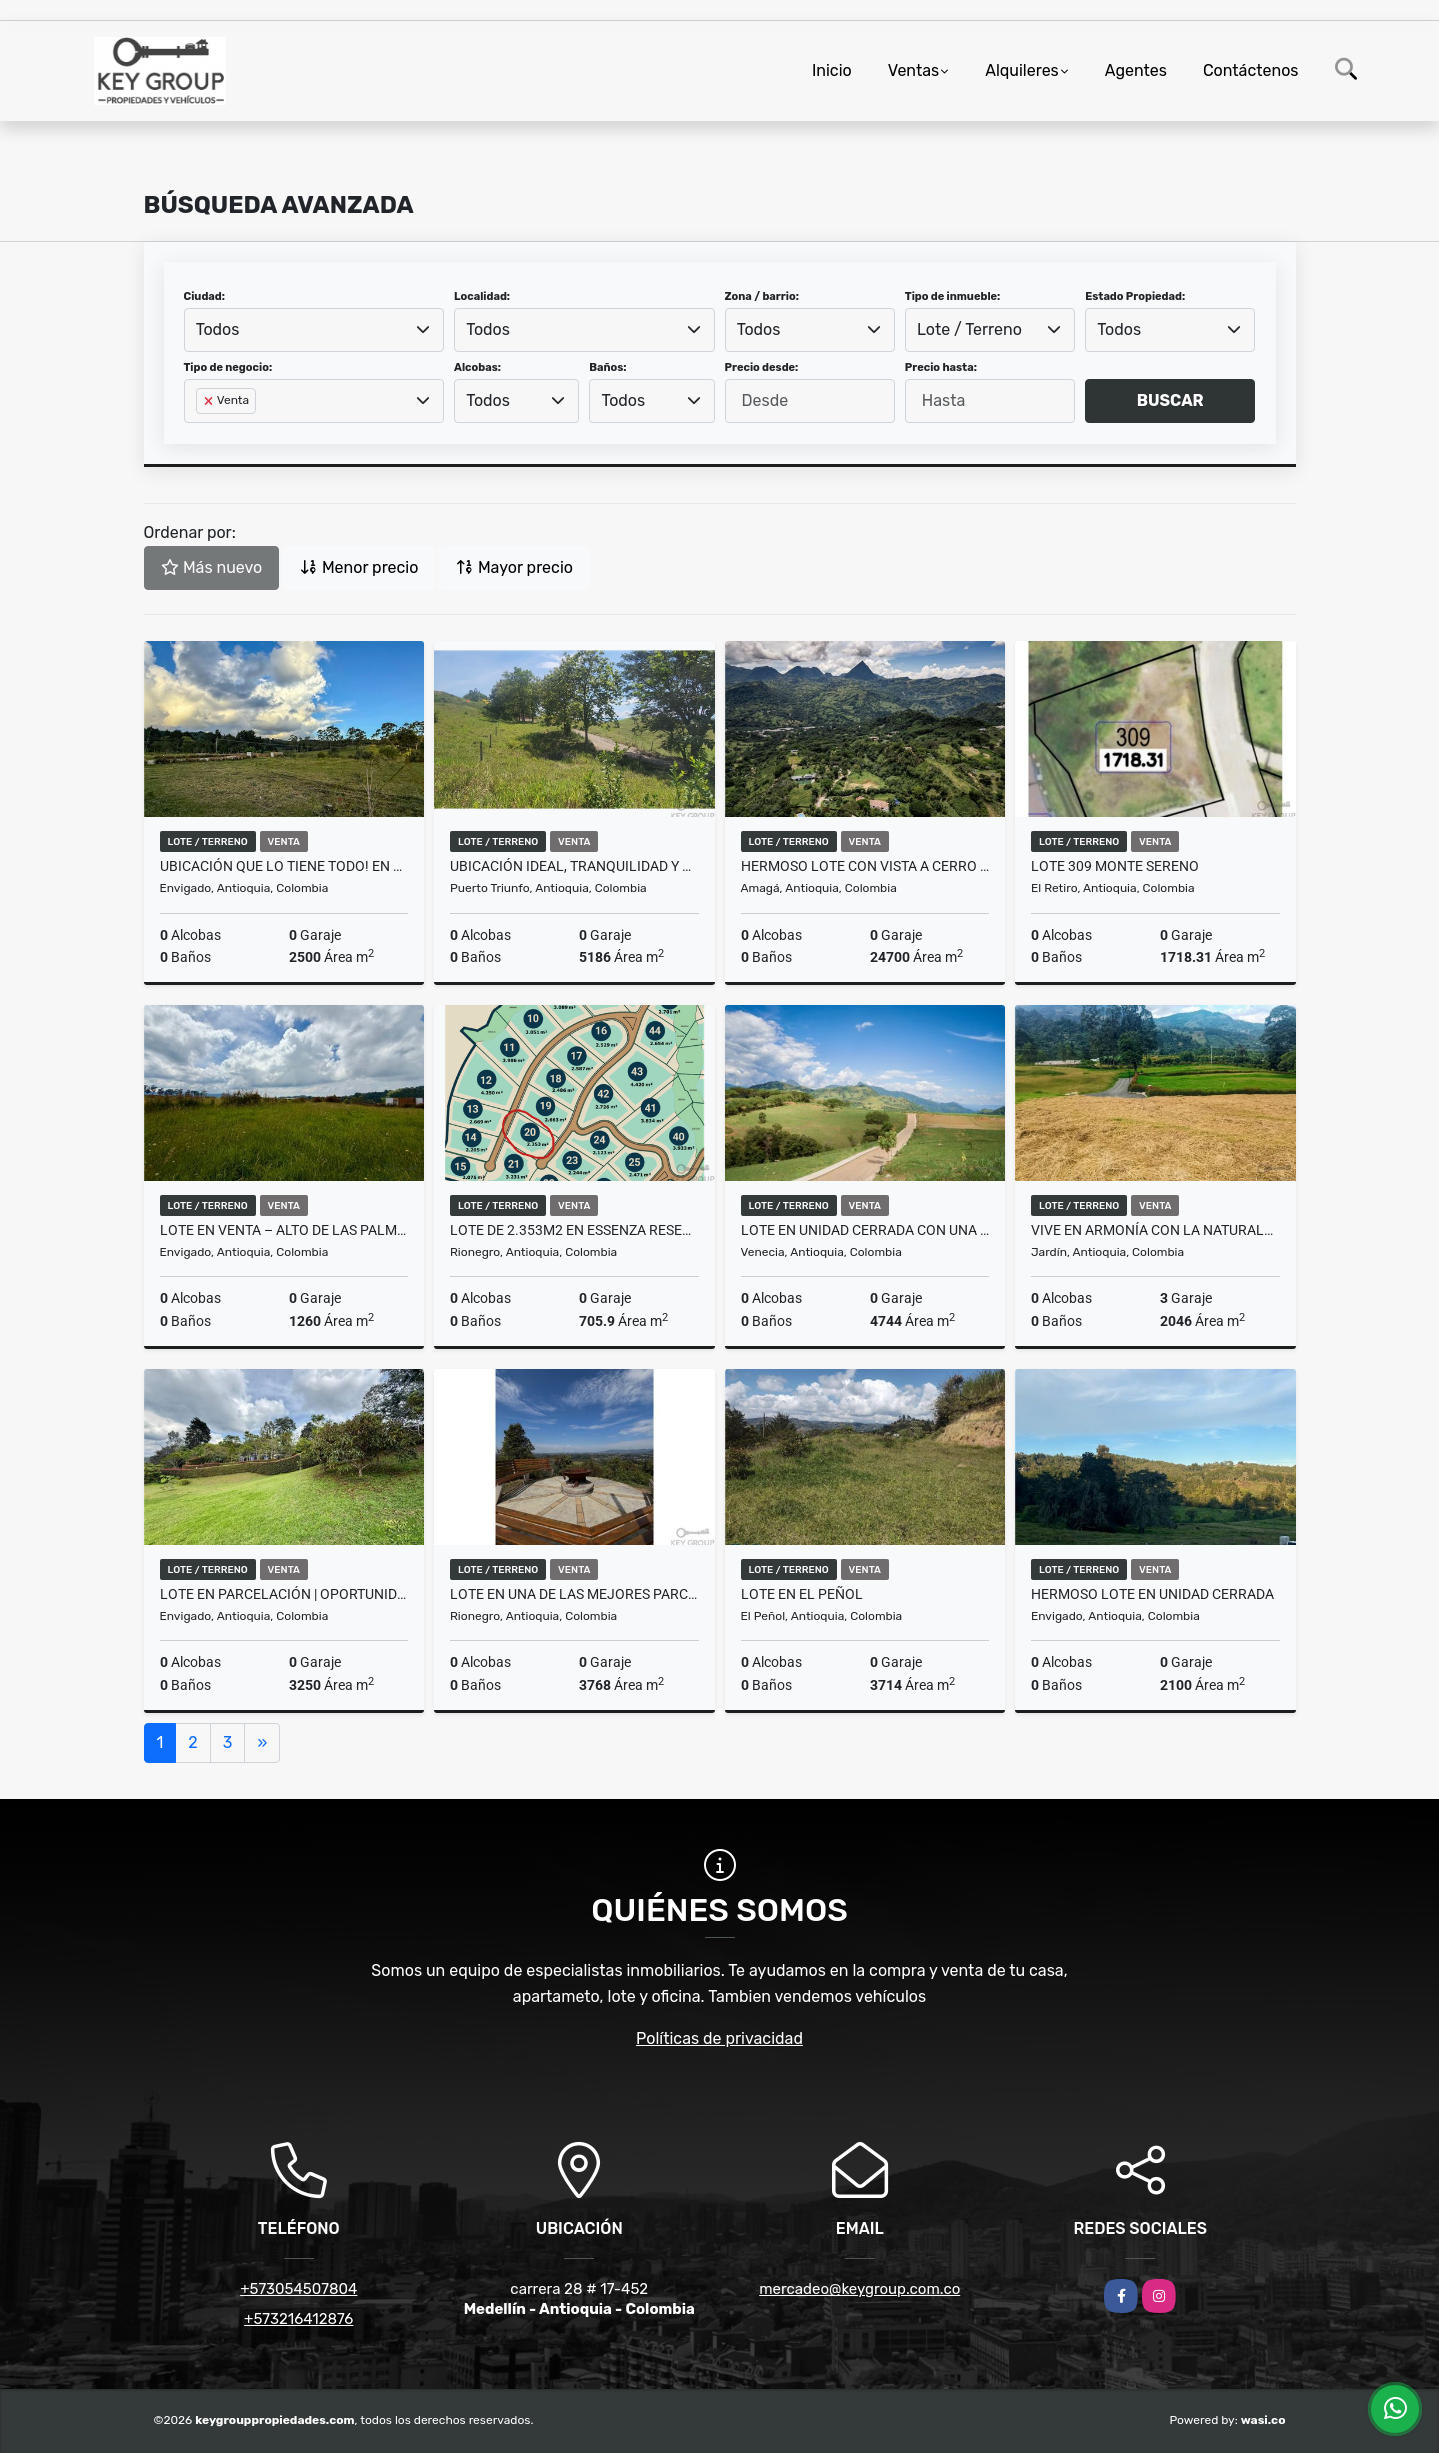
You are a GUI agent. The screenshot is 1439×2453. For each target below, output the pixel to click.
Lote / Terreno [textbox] (969, 329)
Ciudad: (205, 296)
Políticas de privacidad (719, 2038)
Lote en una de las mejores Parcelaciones (574, 1594)
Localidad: (482, 296)
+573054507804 (298, 2289)
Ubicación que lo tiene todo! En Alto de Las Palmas (284, 866)
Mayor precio (514, 567)
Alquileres (1022, 70)
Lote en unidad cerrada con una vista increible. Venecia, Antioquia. (865, 1230)
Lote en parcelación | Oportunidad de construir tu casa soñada (284, 1594)
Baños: (607, 367)
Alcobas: (477, 367)
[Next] (262, 1743)
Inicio (832, 70)
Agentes (1136, 70)
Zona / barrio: (762, 296)
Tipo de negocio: (228, 367)
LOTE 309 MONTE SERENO (1115, 866)
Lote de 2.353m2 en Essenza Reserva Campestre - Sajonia (574, 1230)
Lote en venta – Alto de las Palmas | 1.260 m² (284, 1230)
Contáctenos (1251, 70)
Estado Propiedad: (1135, 296)
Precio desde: (762, 367)
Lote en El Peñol (802, 1594)
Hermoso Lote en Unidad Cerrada (1152, 1594)
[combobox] (314, 330)
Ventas (913, 70)
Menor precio (359, 567)
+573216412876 (298, 2319)
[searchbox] (202, 433)
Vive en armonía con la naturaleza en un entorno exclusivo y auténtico (1155, 1230)
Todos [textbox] (218, 329)
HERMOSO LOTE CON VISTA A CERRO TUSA (865, 866)
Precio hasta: (941, 367)
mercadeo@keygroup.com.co (859, 2289)
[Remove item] (210, 401)
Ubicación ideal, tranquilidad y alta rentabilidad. (574, 866)
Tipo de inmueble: (952, 296)
